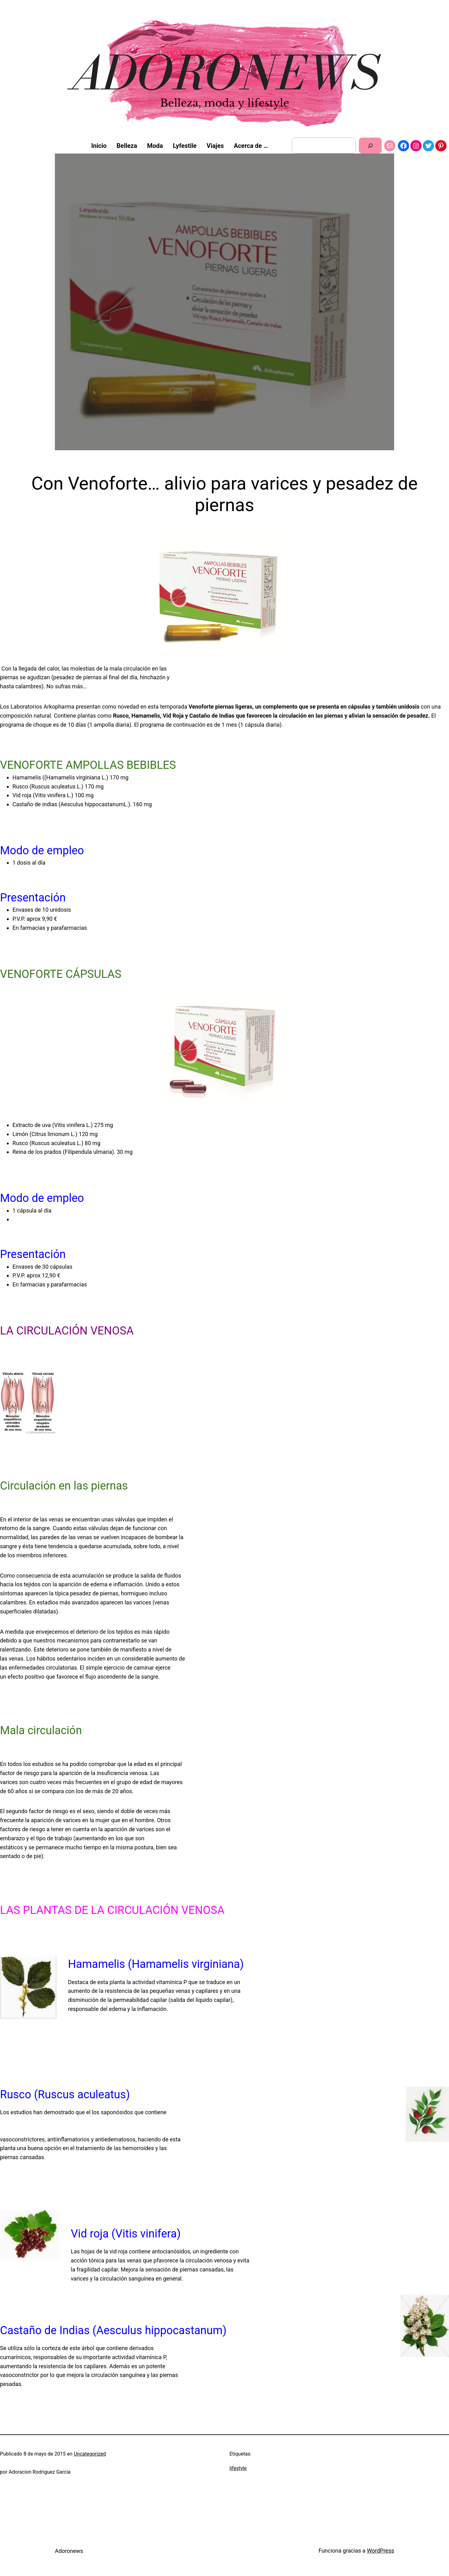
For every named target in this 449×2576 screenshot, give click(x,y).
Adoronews (69, 2551)
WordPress (380, 2550)
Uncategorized (90, 2454)
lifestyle (238, 2468)
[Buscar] (370, 146)
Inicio (99, 145)
